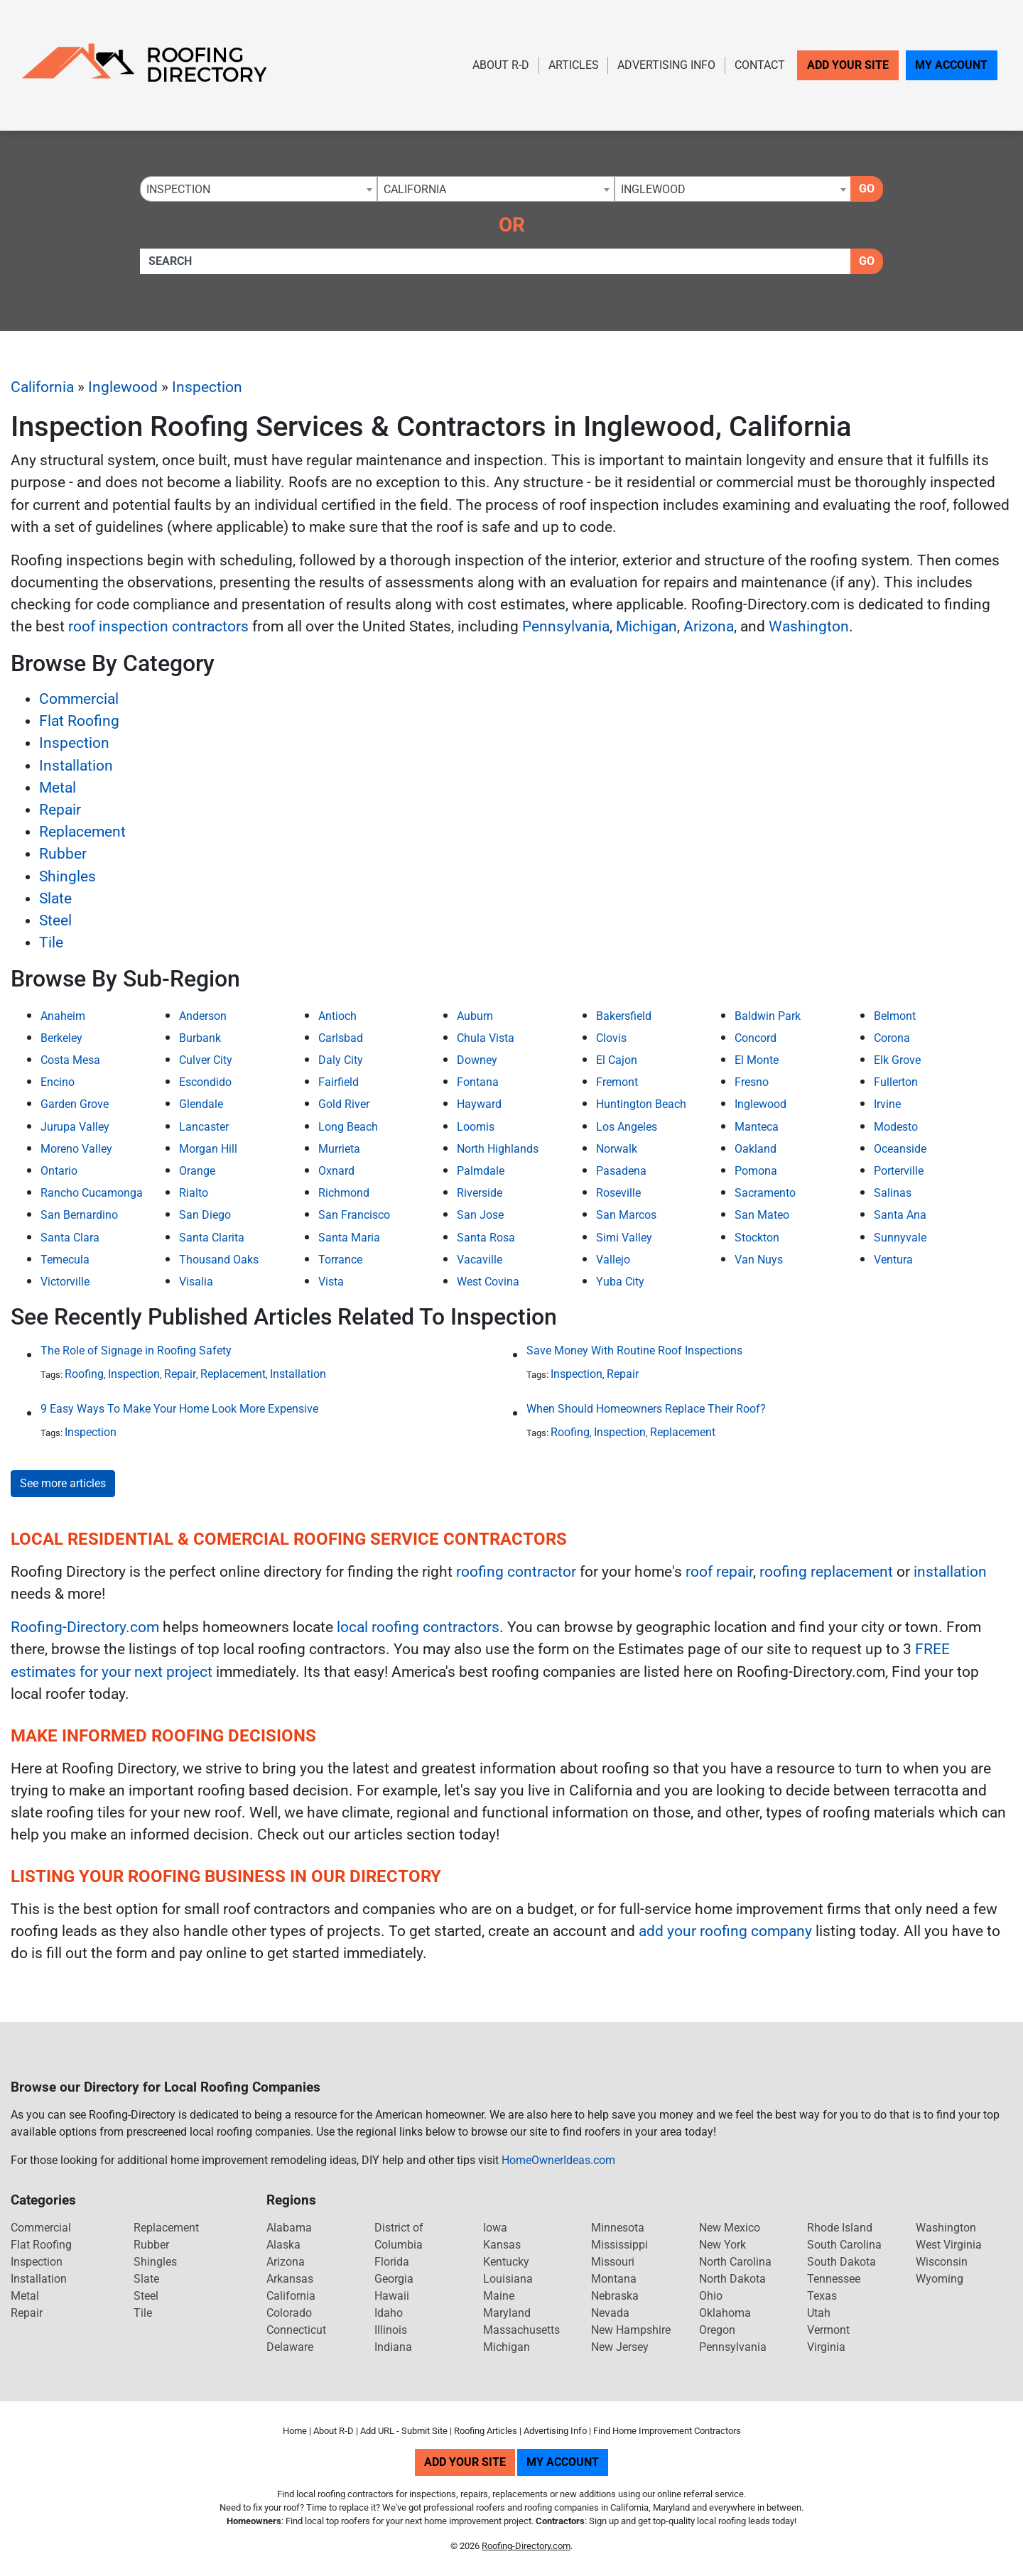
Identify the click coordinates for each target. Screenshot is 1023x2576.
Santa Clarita (211, 1237)
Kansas (502, 2244)
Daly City (340, 1060)
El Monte (757, 1060)
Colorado (289, 2313)
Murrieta (339, 1149)
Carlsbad (340, 1038)
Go (867, 188)
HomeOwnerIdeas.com (558, 2160)
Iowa (495, 2227)
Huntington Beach (641, 1104)
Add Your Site (848, 65)
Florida (391, 2261)
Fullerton (896, 1082)
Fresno (752, 1082)
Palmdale (480, 1171)
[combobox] (258, 189)
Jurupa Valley (74, 1127)
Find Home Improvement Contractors (667, 2430)
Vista (331, 1281)
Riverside (479, 1193)
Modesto (896, 1127)
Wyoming (939, 2279)
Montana (614, 2279)
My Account (951, 65)
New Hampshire (631, 2330)
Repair (60, 809)
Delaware (289, 2347)
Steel (55, 920)
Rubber (63, 853)
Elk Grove (897, 1060)
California (42, 387)
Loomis (475, 1127)
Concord (755, 1038)
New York (722, 2244)
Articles (573, 65)
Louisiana (508, 2279)
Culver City (205, 1060)
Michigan (646, 626)
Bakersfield (623, 1016)
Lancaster (204, 1127)
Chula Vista (485, 1038)
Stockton (757, 1237)
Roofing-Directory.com (85, 1627)
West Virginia (949, 2244)
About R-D (500, 65)
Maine (498, 2296)
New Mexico (729, 2227)
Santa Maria (349, 1237)
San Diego (205, 1215)
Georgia (393, 2279)
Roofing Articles (485, 2430)
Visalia (196, 1281)
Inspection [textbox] (178, 189)
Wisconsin (942, 2261)
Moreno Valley (76, 1149)
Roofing (84, 1374)
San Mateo (762, 1215)
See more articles (63, 1483)
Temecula (65, 1259)
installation (950, 1571)
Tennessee (833, 2279)
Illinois (390, 2330)
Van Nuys (759, 1259)
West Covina (488, 1281)
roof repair (719, 1571)
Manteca (757, 1127)
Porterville (899, 1171)
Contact (760, 65)
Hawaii (391, 2296)
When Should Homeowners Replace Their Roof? (646, 1408)
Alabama (289, 2227)
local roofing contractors (418, 1627)
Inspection (207, 387)
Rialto (193, 1193)
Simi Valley (624, 1237)
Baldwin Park (768, 1016)
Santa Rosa (486, 1237)
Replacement (82, 831)
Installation (76, 765)
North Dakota (732, 2279)
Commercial (79, 698)
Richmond (343, 1193)
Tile (51, 942)
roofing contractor (516, 1571)
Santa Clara (69, 1237)
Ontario (58, 1171)
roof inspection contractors (158, 626)
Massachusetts (521, 2330)
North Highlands (497, 1149)
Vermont (828, 2330)
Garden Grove (74, 1104)
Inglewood (123, 387)
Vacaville (479, 1259)
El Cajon (616, 1060)
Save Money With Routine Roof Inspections (634, 1350)
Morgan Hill (208, 1149)
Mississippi (619, 2244)
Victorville (65, 1281)
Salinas (892, 1193)
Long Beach (348, 1127)
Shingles (67, 876)
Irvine (887, 1104)
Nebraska (615, 2296)
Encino (57, 1082)
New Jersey (620, 2347)
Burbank (200, 1038)
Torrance (340, 1259)
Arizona (708, 626)
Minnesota (617, 2227)
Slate (55, 898)
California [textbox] (415, 189)
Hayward (479, 1104)
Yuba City (620, 1281)
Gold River (343, 1104)
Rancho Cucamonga (91, 1193)
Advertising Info (666, 65)
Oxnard (336, 1171)
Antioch (337, 1016)
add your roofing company (725, 1931)
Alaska (283, 2244)
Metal (57, 787)
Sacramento (765, 1193)
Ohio (710, 2296)
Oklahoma (725, 2313)
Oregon (717, 2330)
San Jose (480, 1215)
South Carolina (844, 2244)
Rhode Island (839, 2227)
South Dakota (841, 2261)
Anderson (203, 1016)
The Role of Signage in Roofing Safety (136, 1350)
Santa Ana (900, 1215)
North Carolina (735, 2261)
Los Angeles (626, 1127)
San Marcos (626, 1215)
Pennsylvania (566, 626)
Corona (892, 1038)
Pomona (756, 1171)
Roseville (618, 1193)
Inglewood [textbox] (653, 189)
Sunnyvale (900, 1237)
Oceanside (900, 1149)
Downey (477, 1060)
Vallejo (613, 1259)
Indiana (393, 2347)
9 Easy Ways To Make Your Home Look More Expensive (179, 1408)
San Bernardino (79, 1215)
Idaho (388, 2313)
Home (295, 2430)
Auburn (475, 1016)
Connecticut (296, 2330)
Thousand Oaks (219, 1259)
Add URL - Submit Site (404, 2430)
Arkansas (289, 2279)
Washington (809, 626)
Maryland (507, 2313)
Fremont (617, 1082)
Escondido (205, 1082)
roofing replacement (826, 1571)
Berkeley (61, 1038)
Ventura (893, 1259)
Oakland (755, 1149)
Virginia (826, 2347)
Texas (822, 2296)
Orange (197, 1171)
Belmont (895, 1016)
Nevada (610, 2313)
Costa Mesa (70, 1060)
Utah (818, 2313)
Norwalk (616, 1149)
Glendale (201, 1104)
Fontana (478, 1082)
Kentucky (506, 2261)
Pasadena (621, 1171)
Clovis (611, 1038)
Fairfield (338, 1082)
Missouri (612, 2261)
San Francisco (354, 1215)
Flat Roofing (79, 720)
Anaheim (62, 1016)
